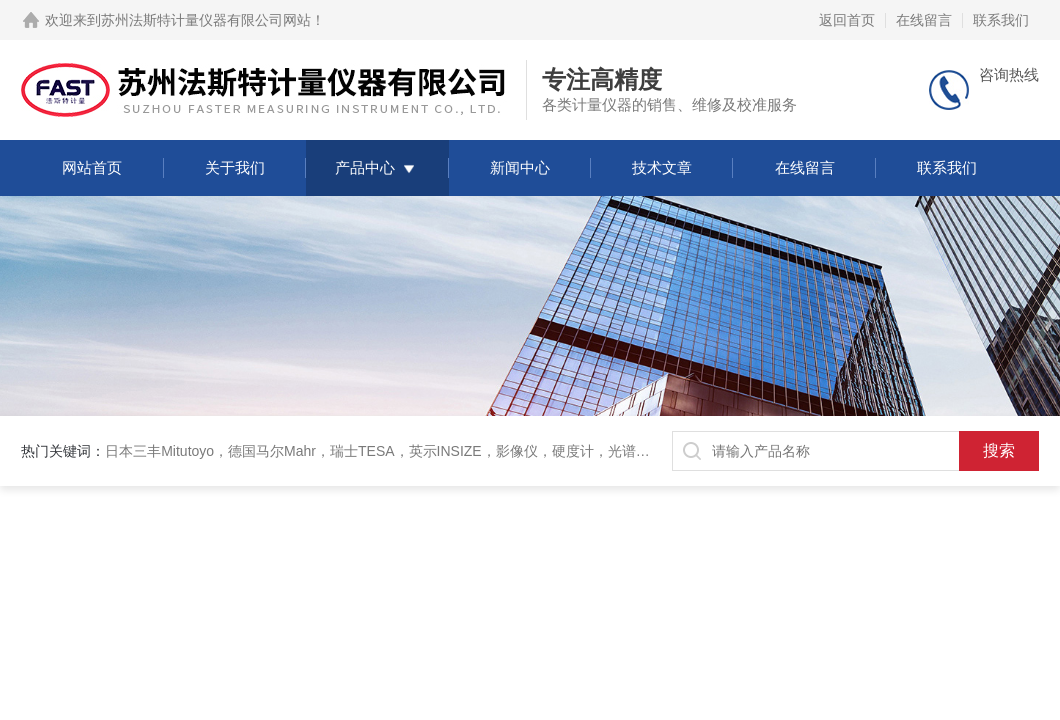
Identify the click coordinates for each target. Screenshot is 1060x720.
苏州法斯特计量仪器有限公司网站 (206, 20)
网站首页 (92, 167)
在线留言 (924, 20)
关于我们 (235, 167)
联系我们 (1001, 20)
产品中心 (365, 167)
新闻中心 (520, 167)
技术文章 (662, 167)
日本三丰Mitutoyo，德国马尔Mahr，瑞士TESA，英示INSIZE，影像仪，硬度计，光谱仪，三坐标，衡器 (426, 451)
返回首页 (847, 20)
